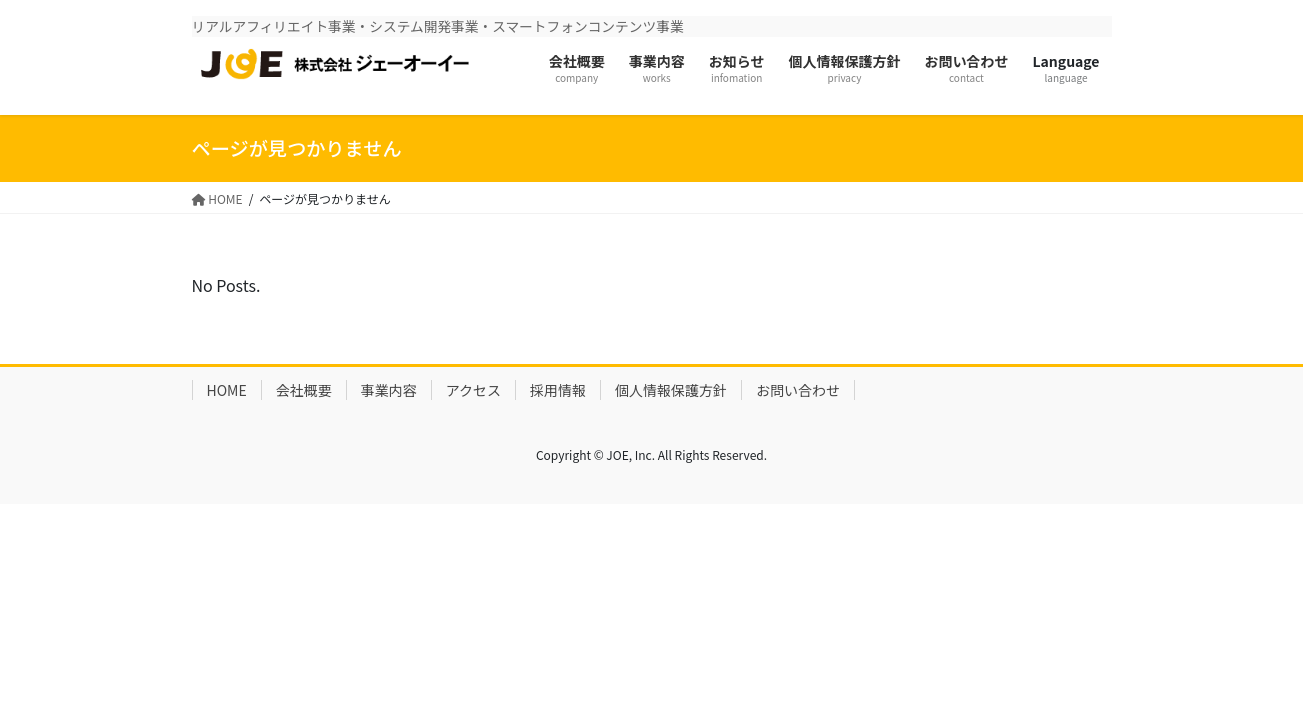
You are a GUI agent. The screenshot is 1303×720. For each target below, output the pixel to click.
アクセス (473, 390)
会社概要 (304, 390)
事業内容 (389, 390)
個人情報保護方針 (671, 390)
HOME (227, 390)
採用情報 (558, 390)
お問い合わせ (798, 390)
